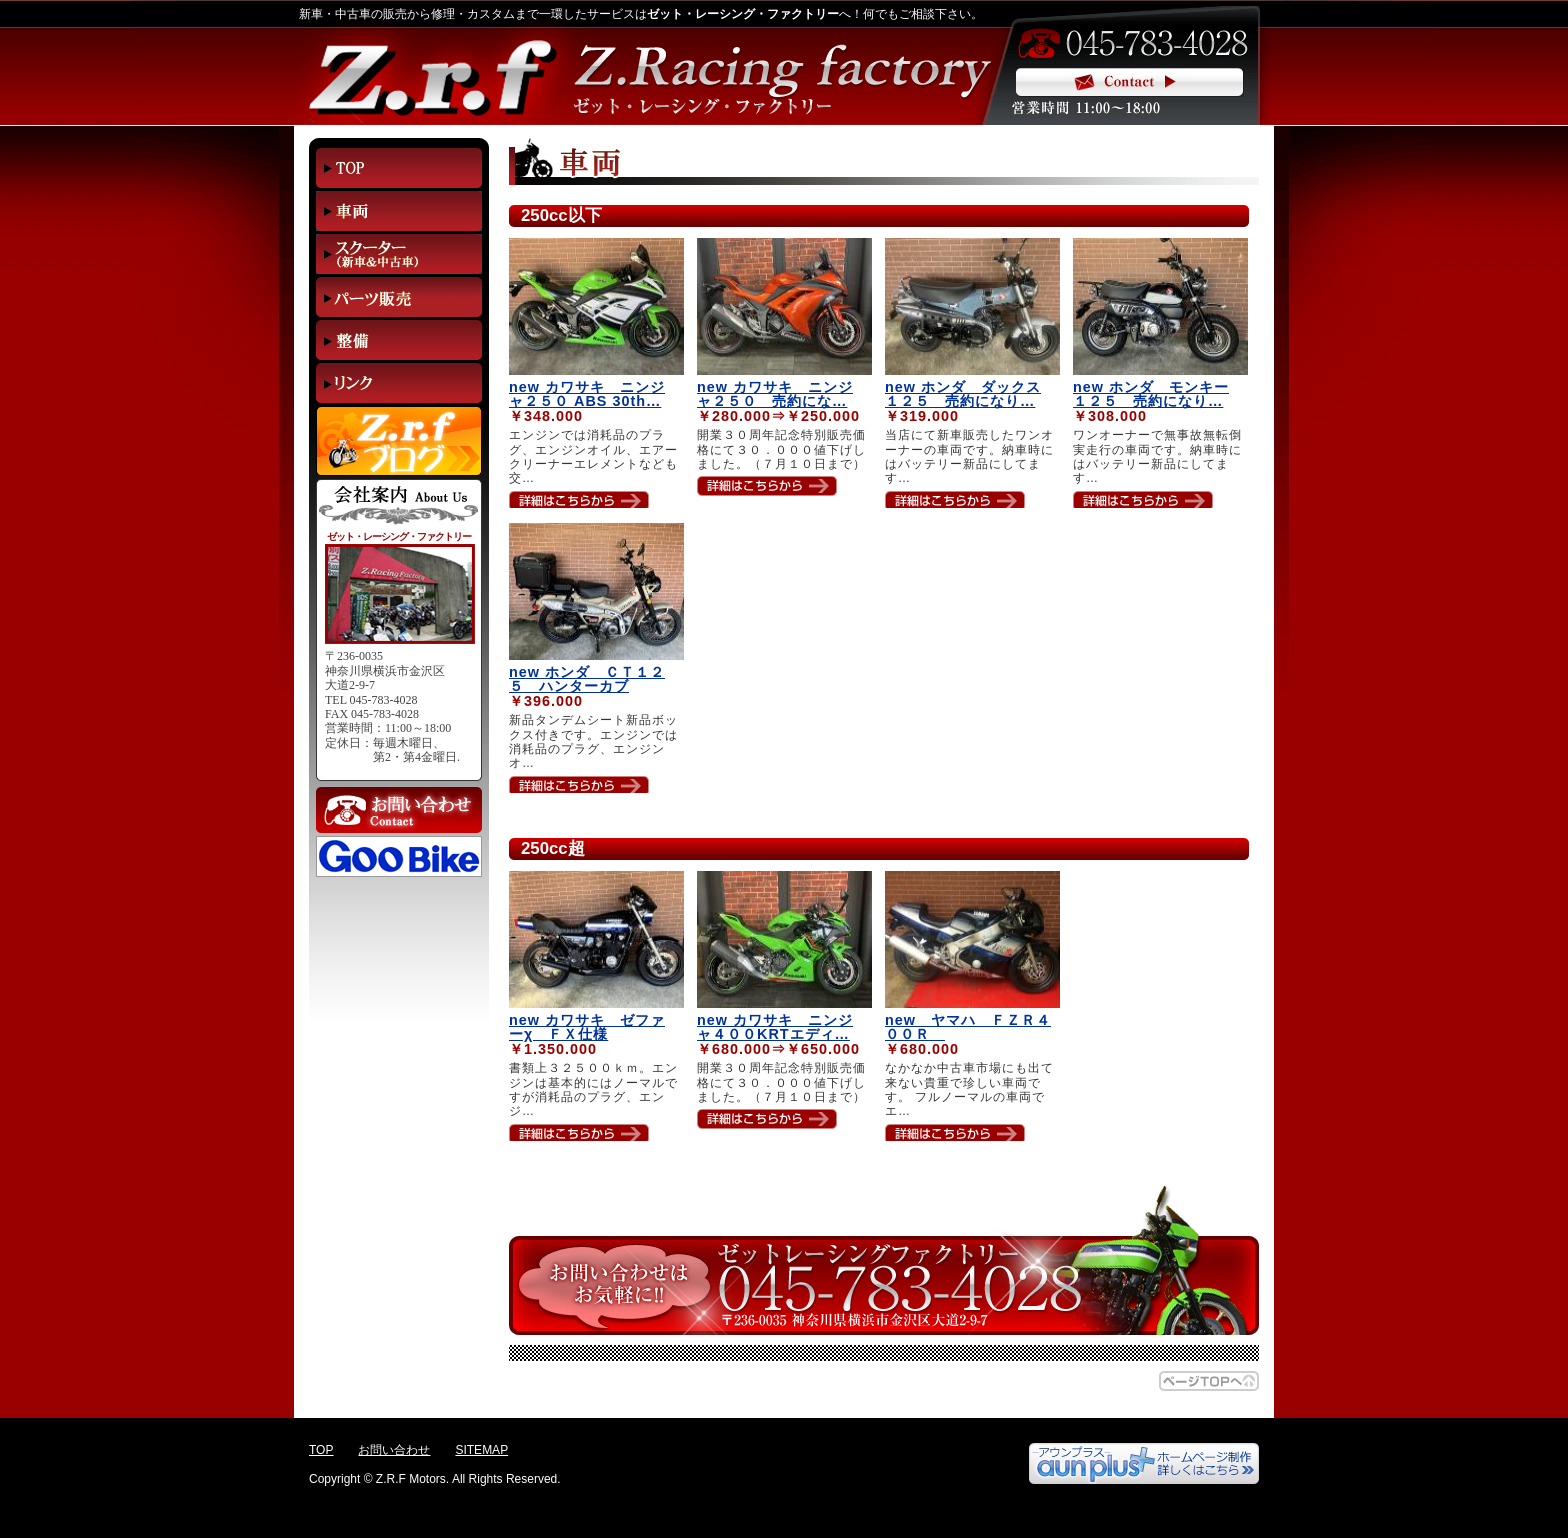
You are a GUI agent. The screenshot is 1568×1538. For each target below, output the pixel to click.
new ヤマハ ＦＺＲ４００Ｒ (968, 1027)
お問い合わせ (394, 1450)
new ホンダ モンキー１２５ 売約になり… (1151, 394)
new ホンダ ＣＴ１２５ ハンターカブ (587, 679)
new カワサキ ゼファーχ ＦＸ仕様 (587, 1027)
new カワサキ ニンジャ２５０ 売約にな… (775, 394)
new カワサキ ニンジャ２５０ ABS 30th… (587, 394)
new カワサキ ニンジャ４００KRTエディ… (775, 1027)
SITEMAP (481, 1450)
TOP (321, 1450)
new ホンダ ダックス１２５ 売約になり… (963, 394)
